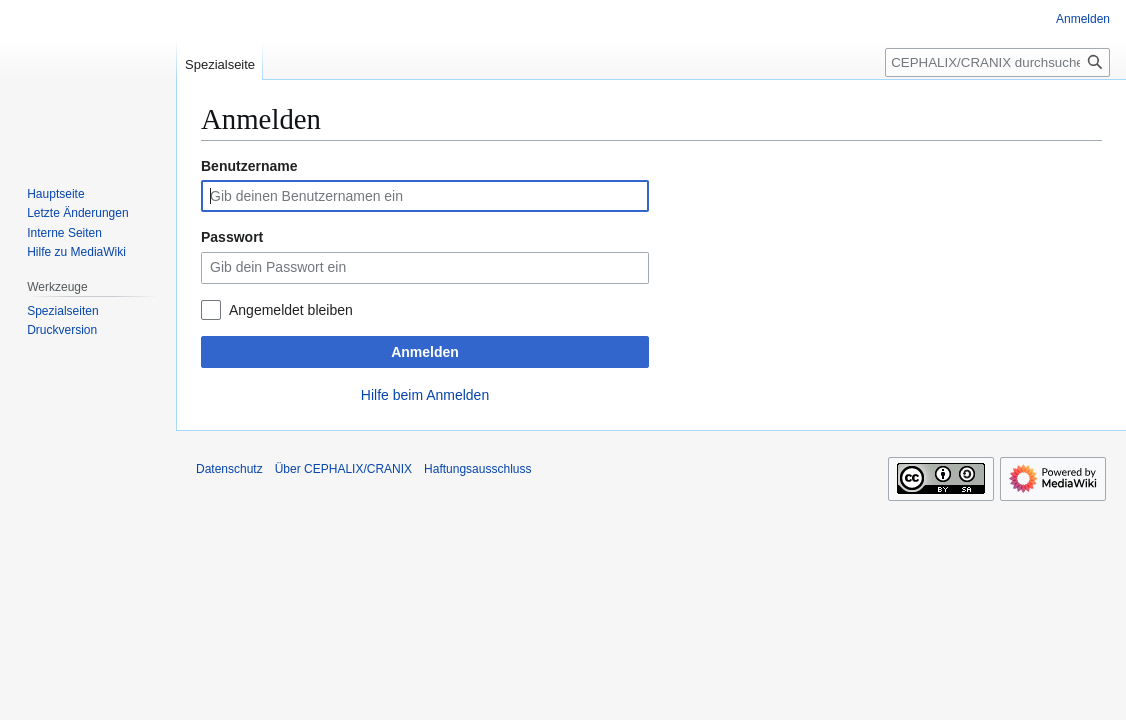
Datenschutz (229, 469)
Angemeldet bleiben (291, 310)
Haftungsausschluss (477, 469)
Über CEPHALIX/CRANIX (343, 469)
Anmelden (425, 352)
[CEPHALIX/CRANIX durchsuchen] (997, 62)
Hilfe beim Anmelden (425, 395)
